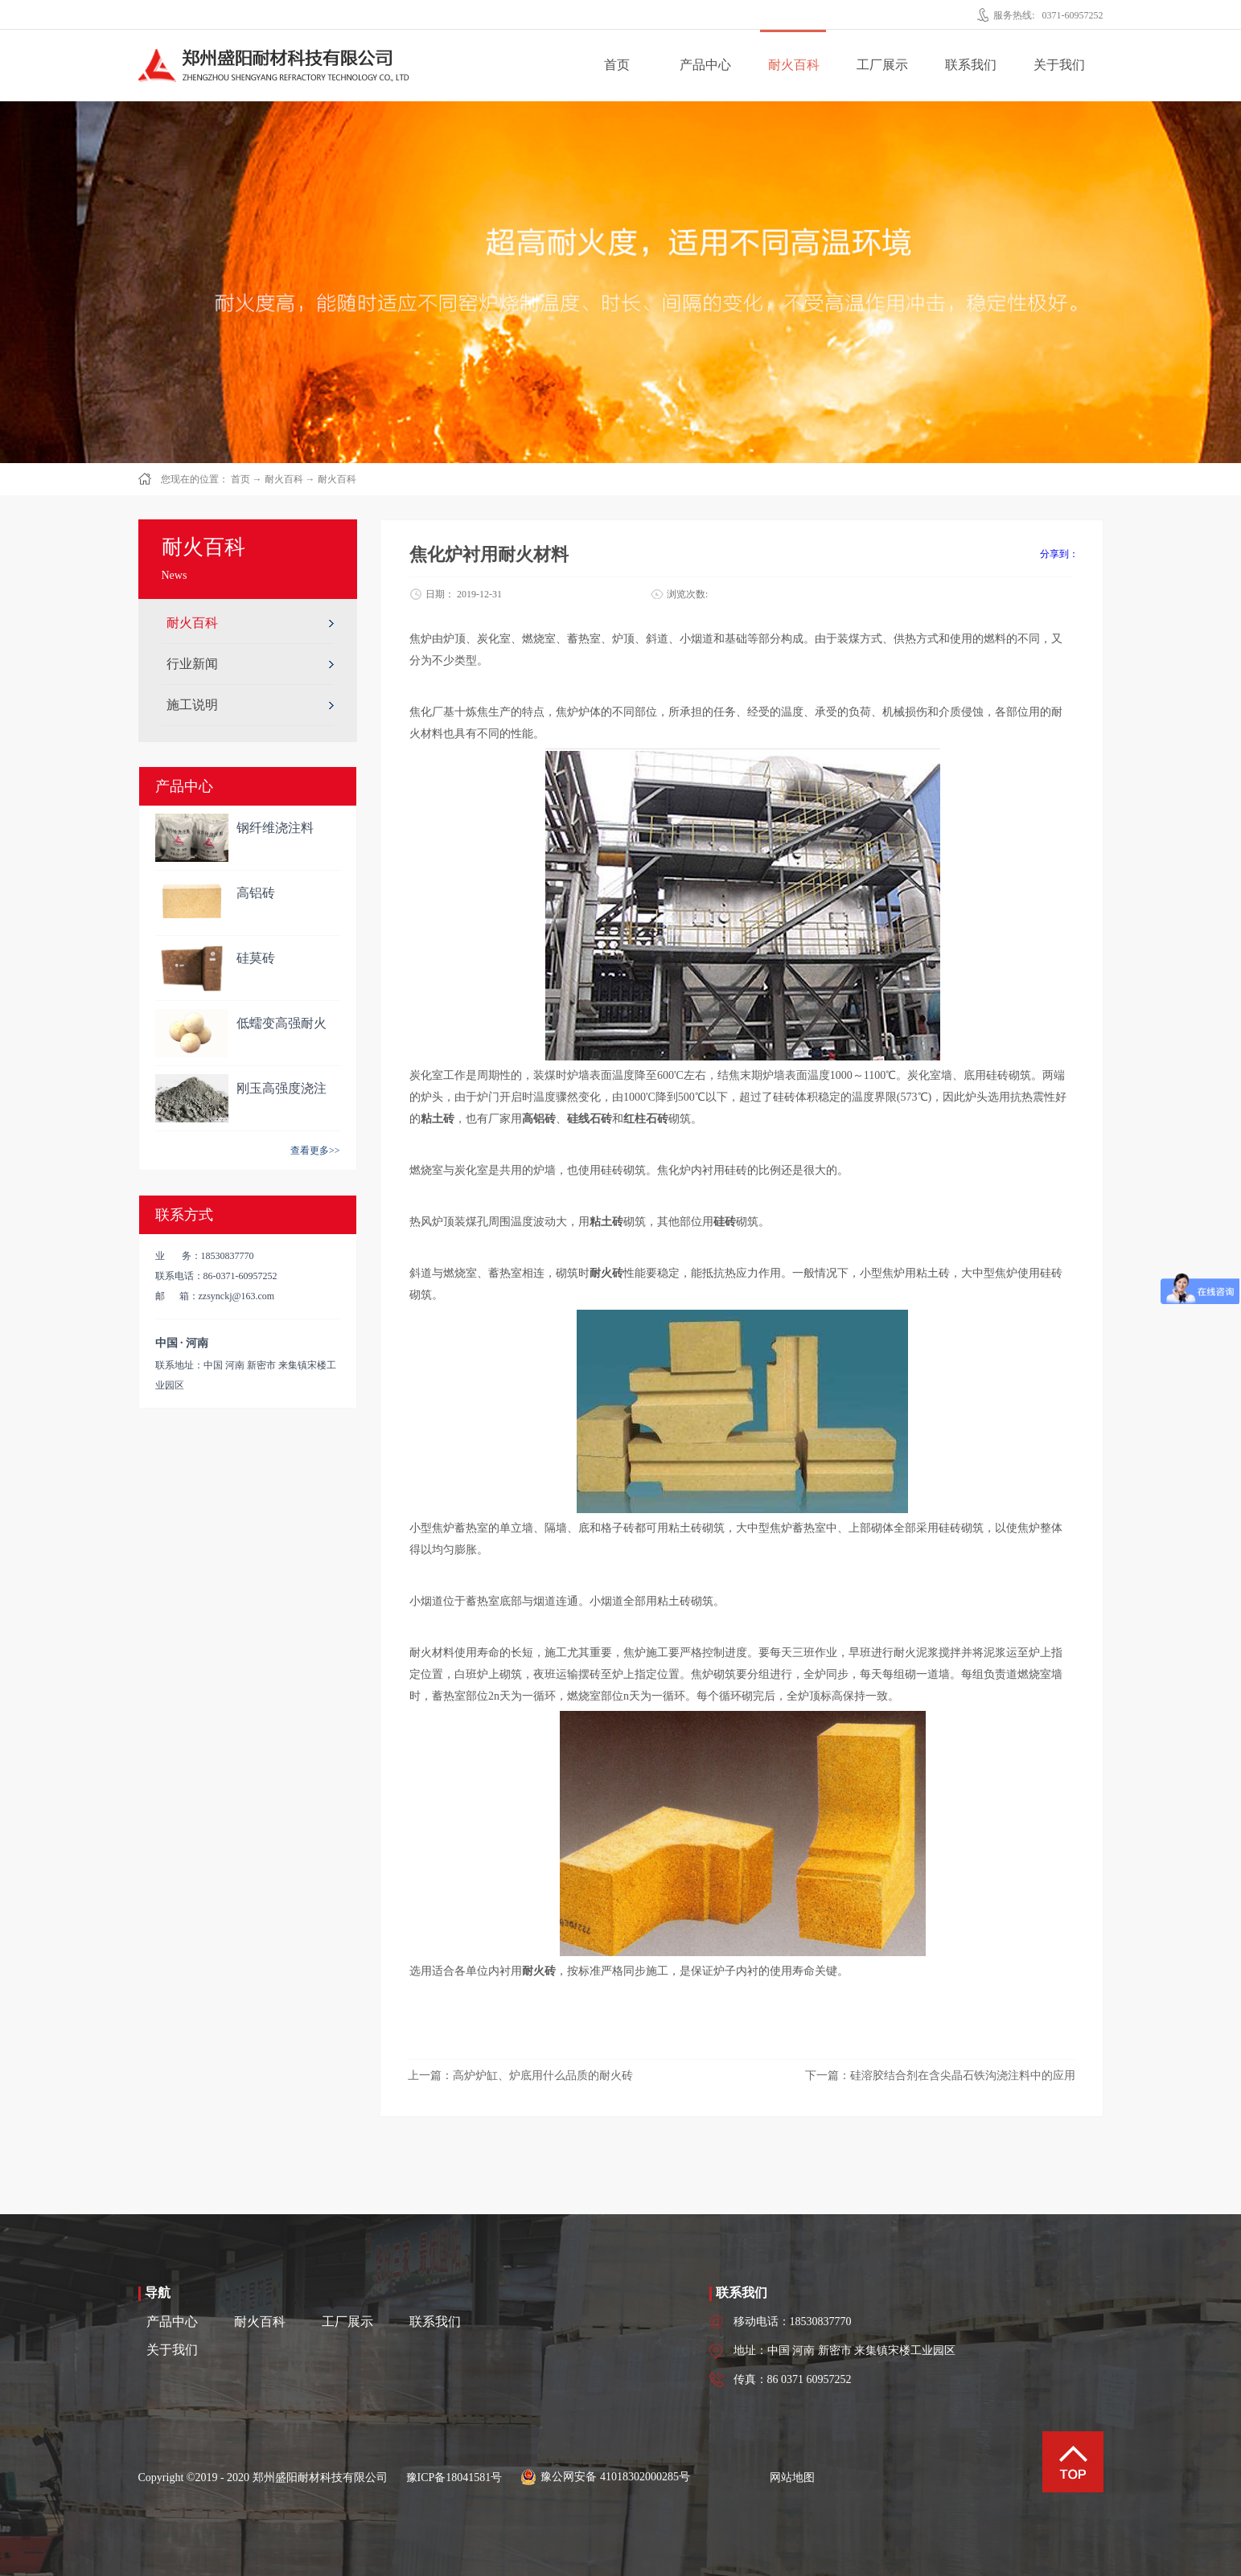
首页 (617, 65)
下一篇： (940, 2075)
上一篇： (520, 2075)
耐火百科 (284, 479)
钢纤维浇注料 (275, 828)
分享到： (1059, 554)
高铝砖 (255, 893)
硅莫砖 (255, 958)
